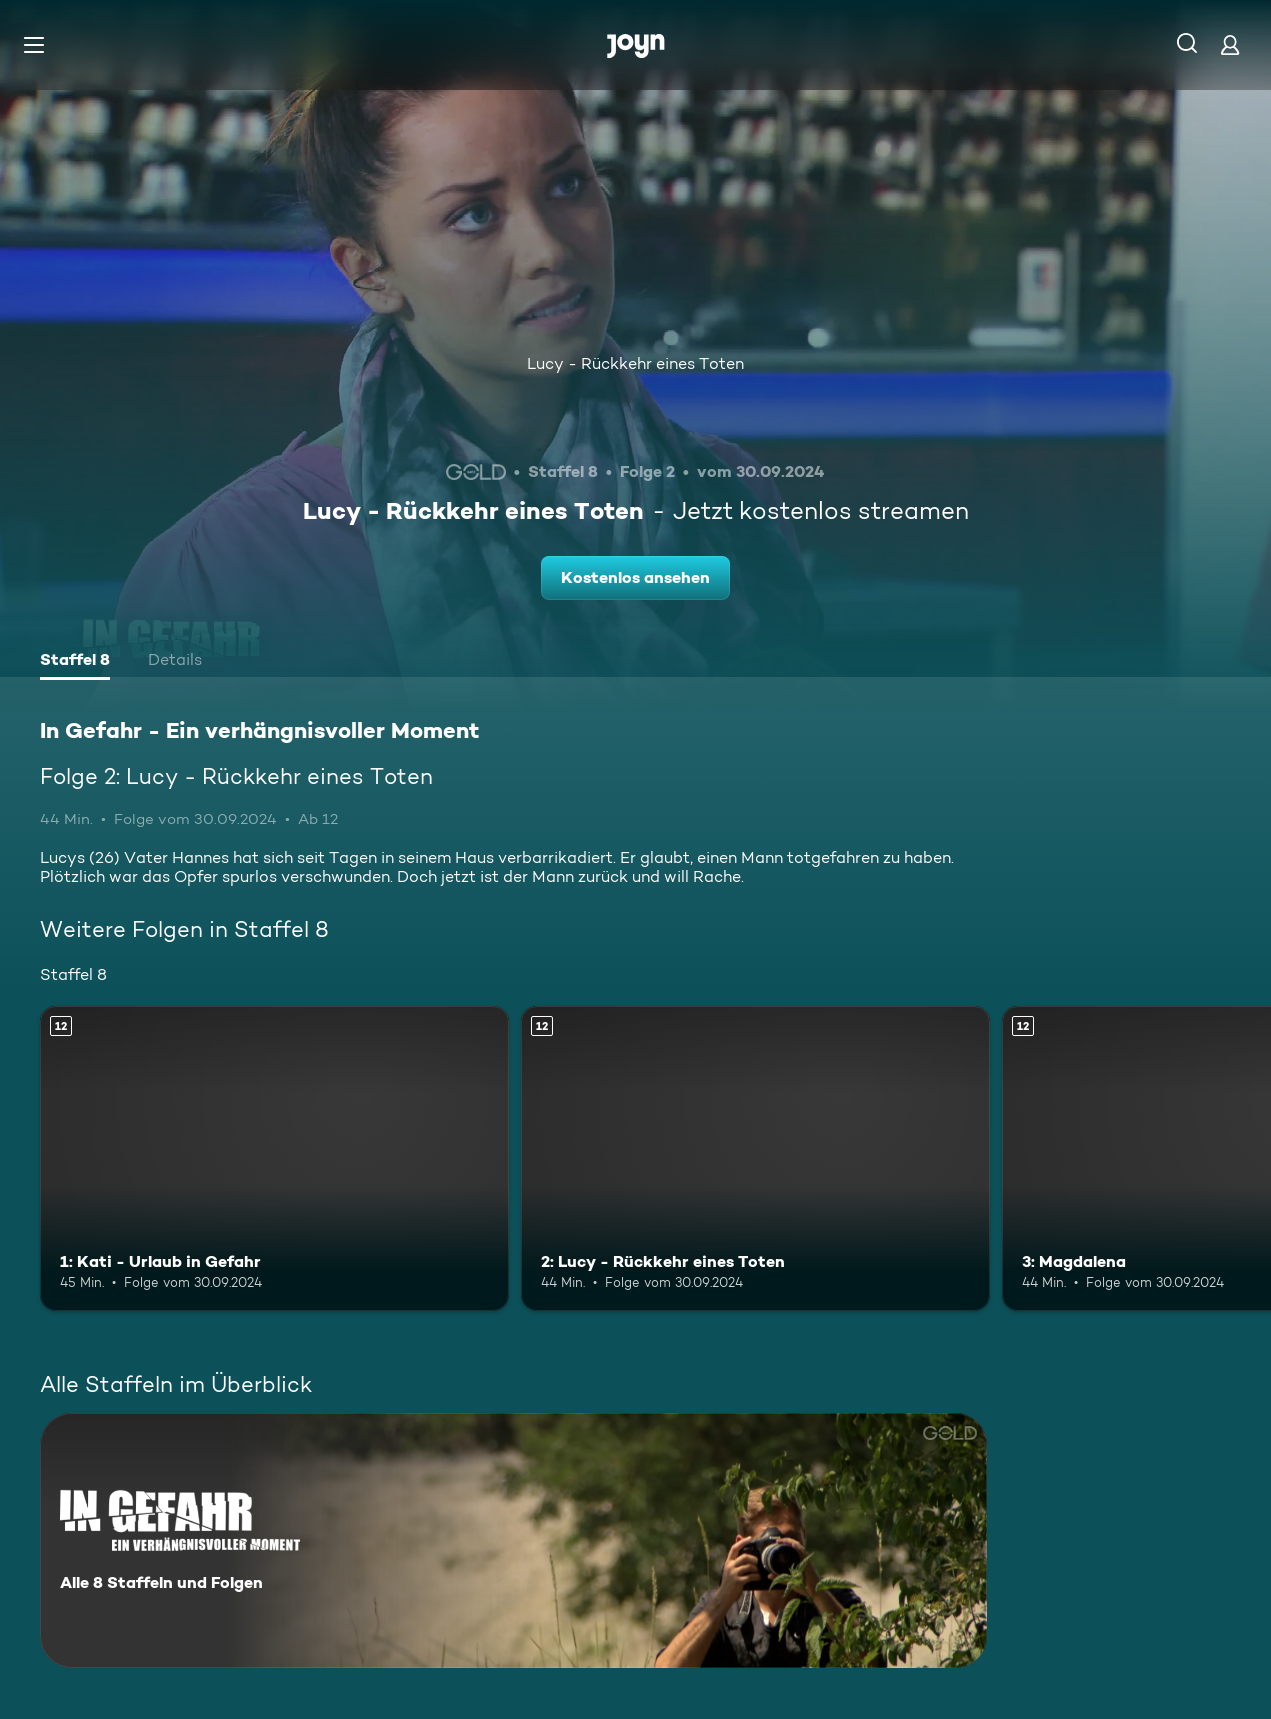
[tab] (75, 662)
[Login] (1230, 44)
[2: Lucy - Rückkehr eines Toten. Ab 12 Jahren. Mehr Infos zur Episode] (755, 1158)
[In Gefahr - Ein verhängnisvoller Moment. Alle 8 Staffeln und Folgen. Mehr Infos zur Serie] (513, 1540)
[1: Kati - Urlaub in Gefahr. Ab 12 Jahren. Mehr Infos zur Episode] (274, 1158)
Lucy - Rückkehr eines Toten (635, 363)
